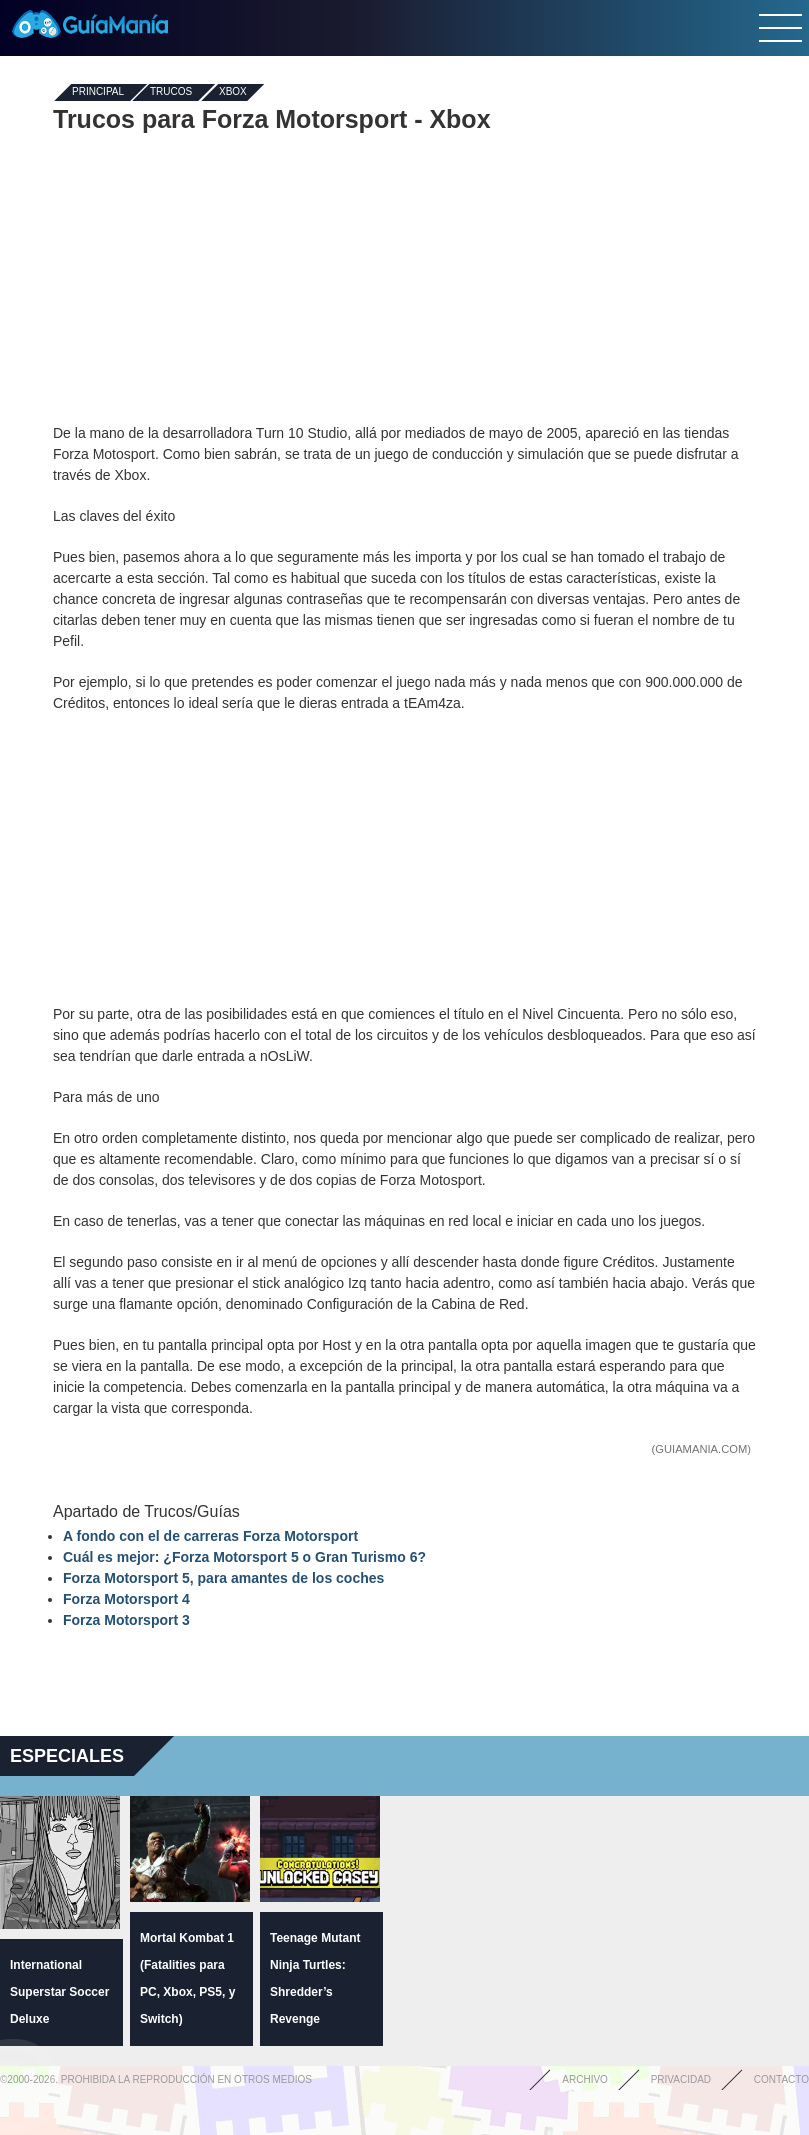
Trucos (171, 92)
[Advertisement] (405, 278)
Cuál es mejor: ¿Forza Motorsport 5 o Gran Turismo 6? (244, 1557)
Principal (98, 92)
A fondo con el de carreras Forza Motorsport (210, 1536)
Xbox (233, 92)
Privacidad (681, 2079)
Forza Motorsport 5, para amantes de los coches (223, 1578)
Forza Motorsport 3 (126, 1620)
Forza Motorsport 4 (126, 1599)
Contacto (781, 2079)
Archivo (585, 2079)
